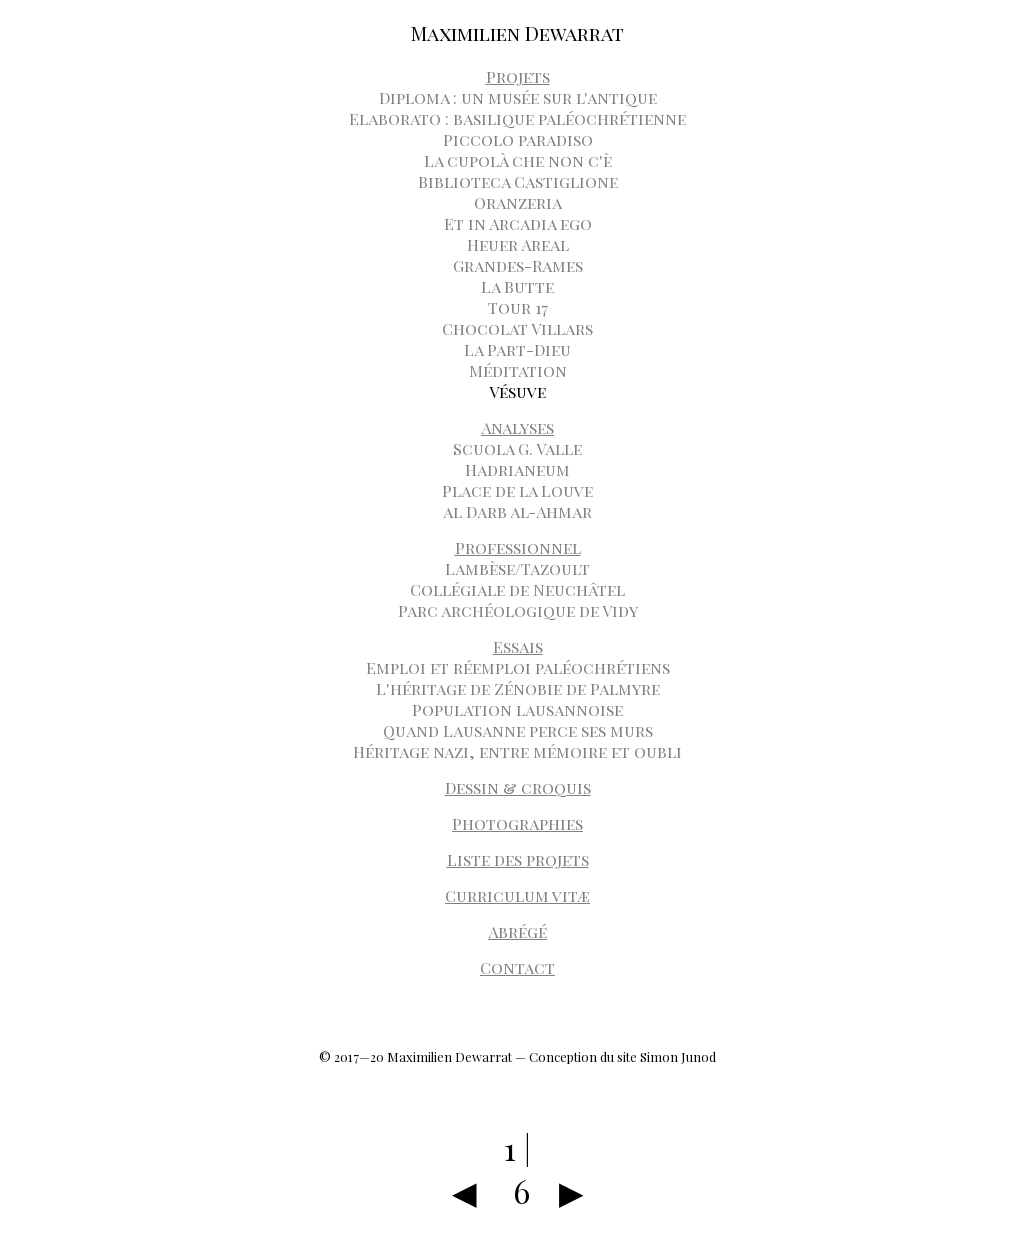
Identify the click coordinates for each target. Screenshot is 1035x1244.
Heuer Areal (518, 244)
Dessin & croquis (518, 787)
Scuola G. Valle (517, 448)
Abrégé (517, 931)
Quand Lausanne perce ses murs (518, 730)
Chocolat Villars (517, 328)
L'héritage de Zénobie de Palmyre (518, 688)
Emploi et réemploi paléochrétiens (518, 667)
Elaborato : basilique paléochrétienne (517, 118)
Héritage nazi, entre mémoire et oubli (517, 751)
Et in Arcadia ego (518, 223)
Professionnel (518, 547)
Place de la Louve (517, 490)
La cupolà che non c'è (518, 160)
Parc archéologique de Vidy (518, 610)
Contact (517, 967)
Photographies (517, 823)
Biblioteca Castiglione (518, 181)
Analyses (517, 427)
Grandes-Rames (518, 265)
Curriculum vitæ (517, 895)
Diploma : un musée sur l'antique (518, 97)
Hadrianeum (517, 469)
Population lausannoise (517, 709)
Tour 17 (518, 307)
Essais (518, 646)
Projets (518, 76)
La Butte (517, 286)
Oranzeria (518, 202)
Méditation (518, 370)
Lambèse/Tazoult (517, 568)
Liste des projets (518, 859)
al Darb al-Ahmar (517, 511)
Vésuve (517, 391)
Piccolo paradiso (518, 139)
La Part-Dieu (517, 349)
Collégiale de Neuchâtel (517, 589)
